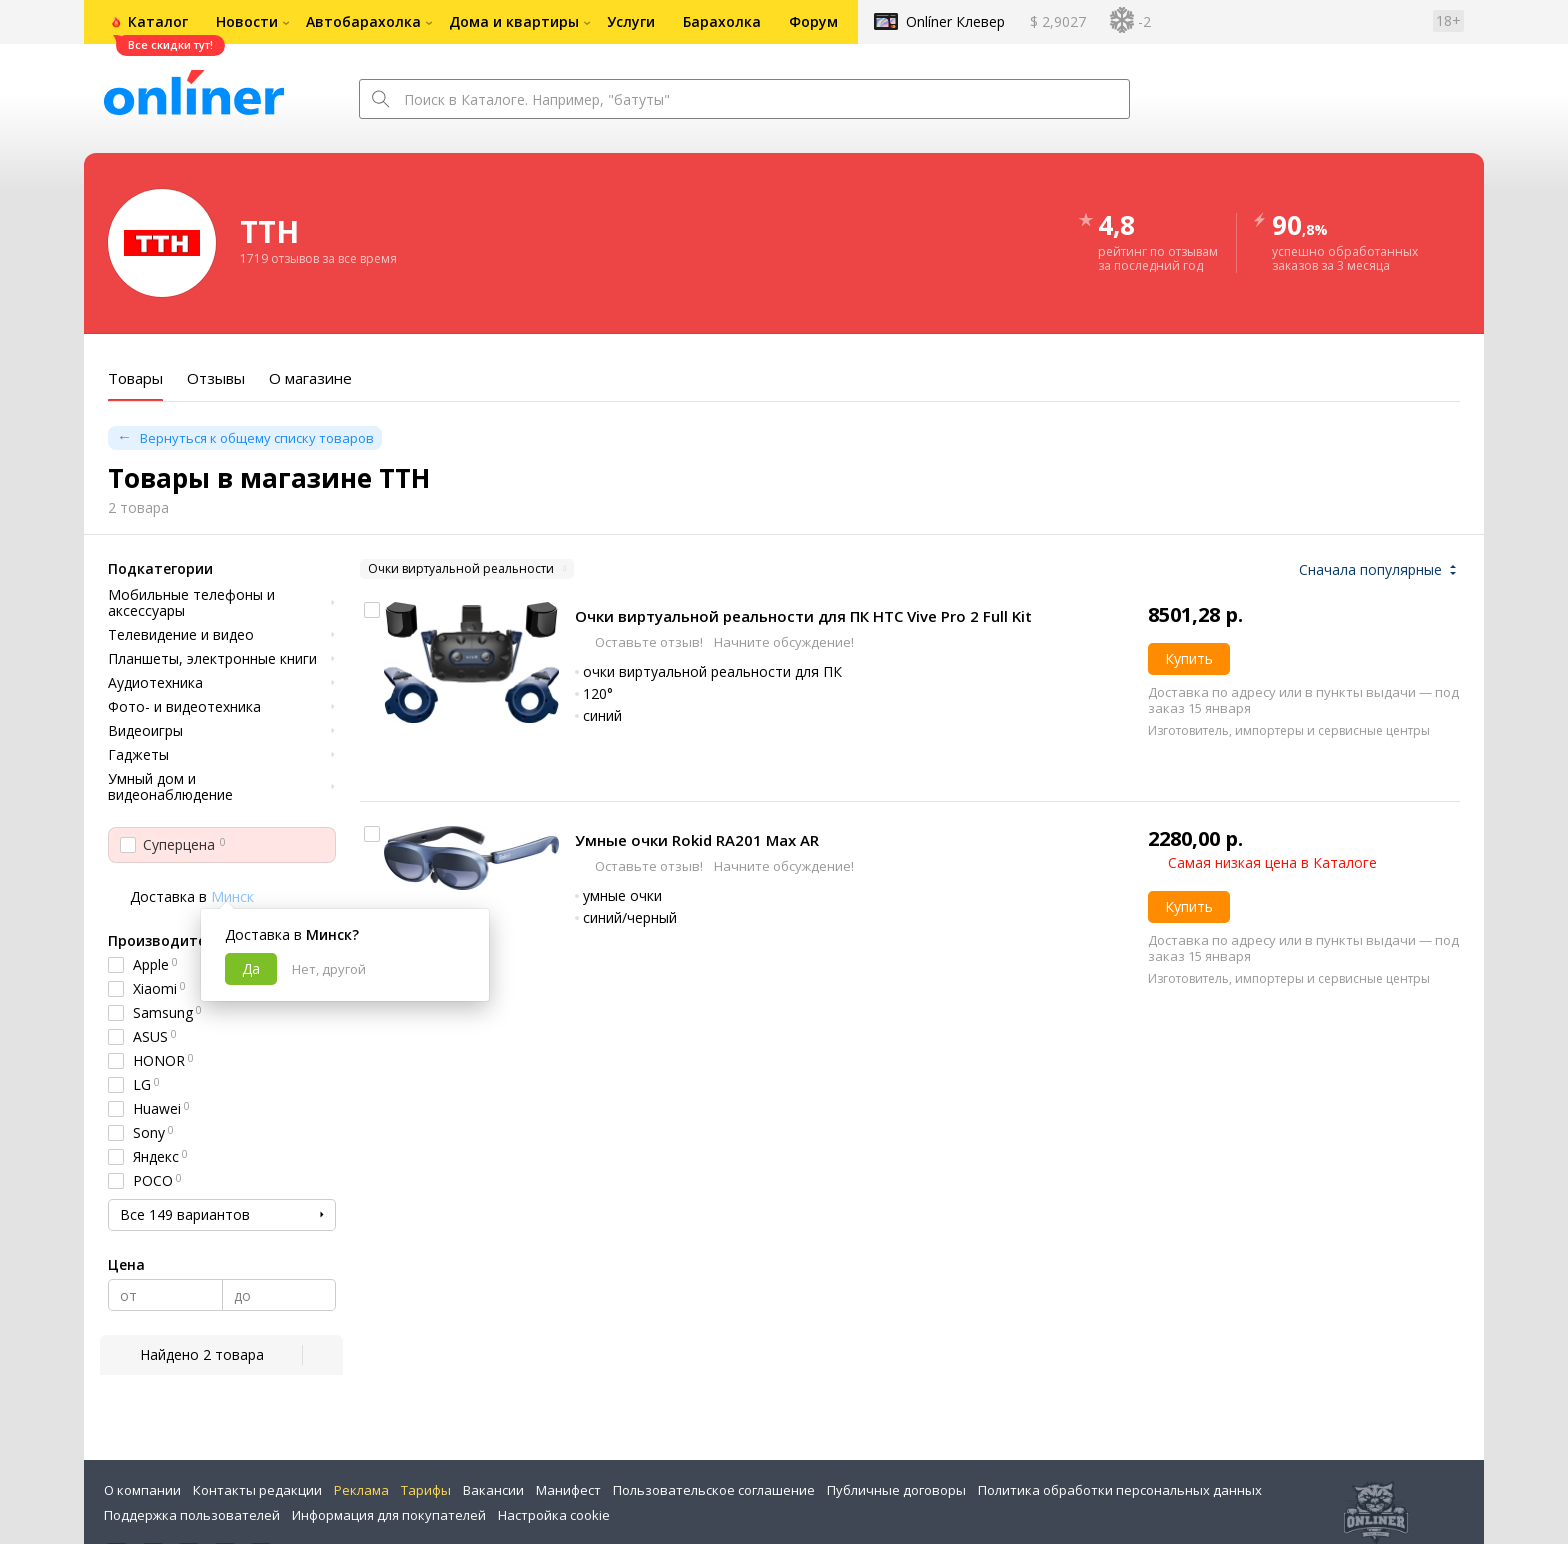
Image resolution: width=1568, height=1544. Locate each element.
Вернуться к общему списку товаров (257, 438)
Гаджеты (138, 755)
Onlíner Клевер (955, 21)
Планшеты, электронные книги (212, 659)
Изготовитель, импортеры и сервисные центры (1289, 730)
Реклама (361, 1490)
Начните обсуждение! (782, 642)
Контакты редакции (257, 1490)
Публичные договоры (896, 1490)
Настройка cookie (554, 1515)
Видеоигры (145, 731)
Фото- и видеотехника (184, 707)
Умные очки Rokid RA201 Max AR (697, 840)
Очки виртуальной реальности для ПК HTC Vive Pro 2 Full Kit (803, 616)
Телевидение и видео (181, 635)
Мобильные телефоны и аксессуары (191, 603)
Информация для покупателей (389, 1515)
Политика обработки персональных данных (1120, 1490)
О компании (142, 1490)
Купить (1189, 658)
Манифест (568, 1490)
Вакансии (493, 1490)
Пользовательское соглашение (714, 1490)
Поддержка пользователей (192, 1515)
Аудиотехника (155, 683)
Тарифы (426, 1490)
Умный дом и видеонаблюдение (170, 787)
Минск (232, 896)
